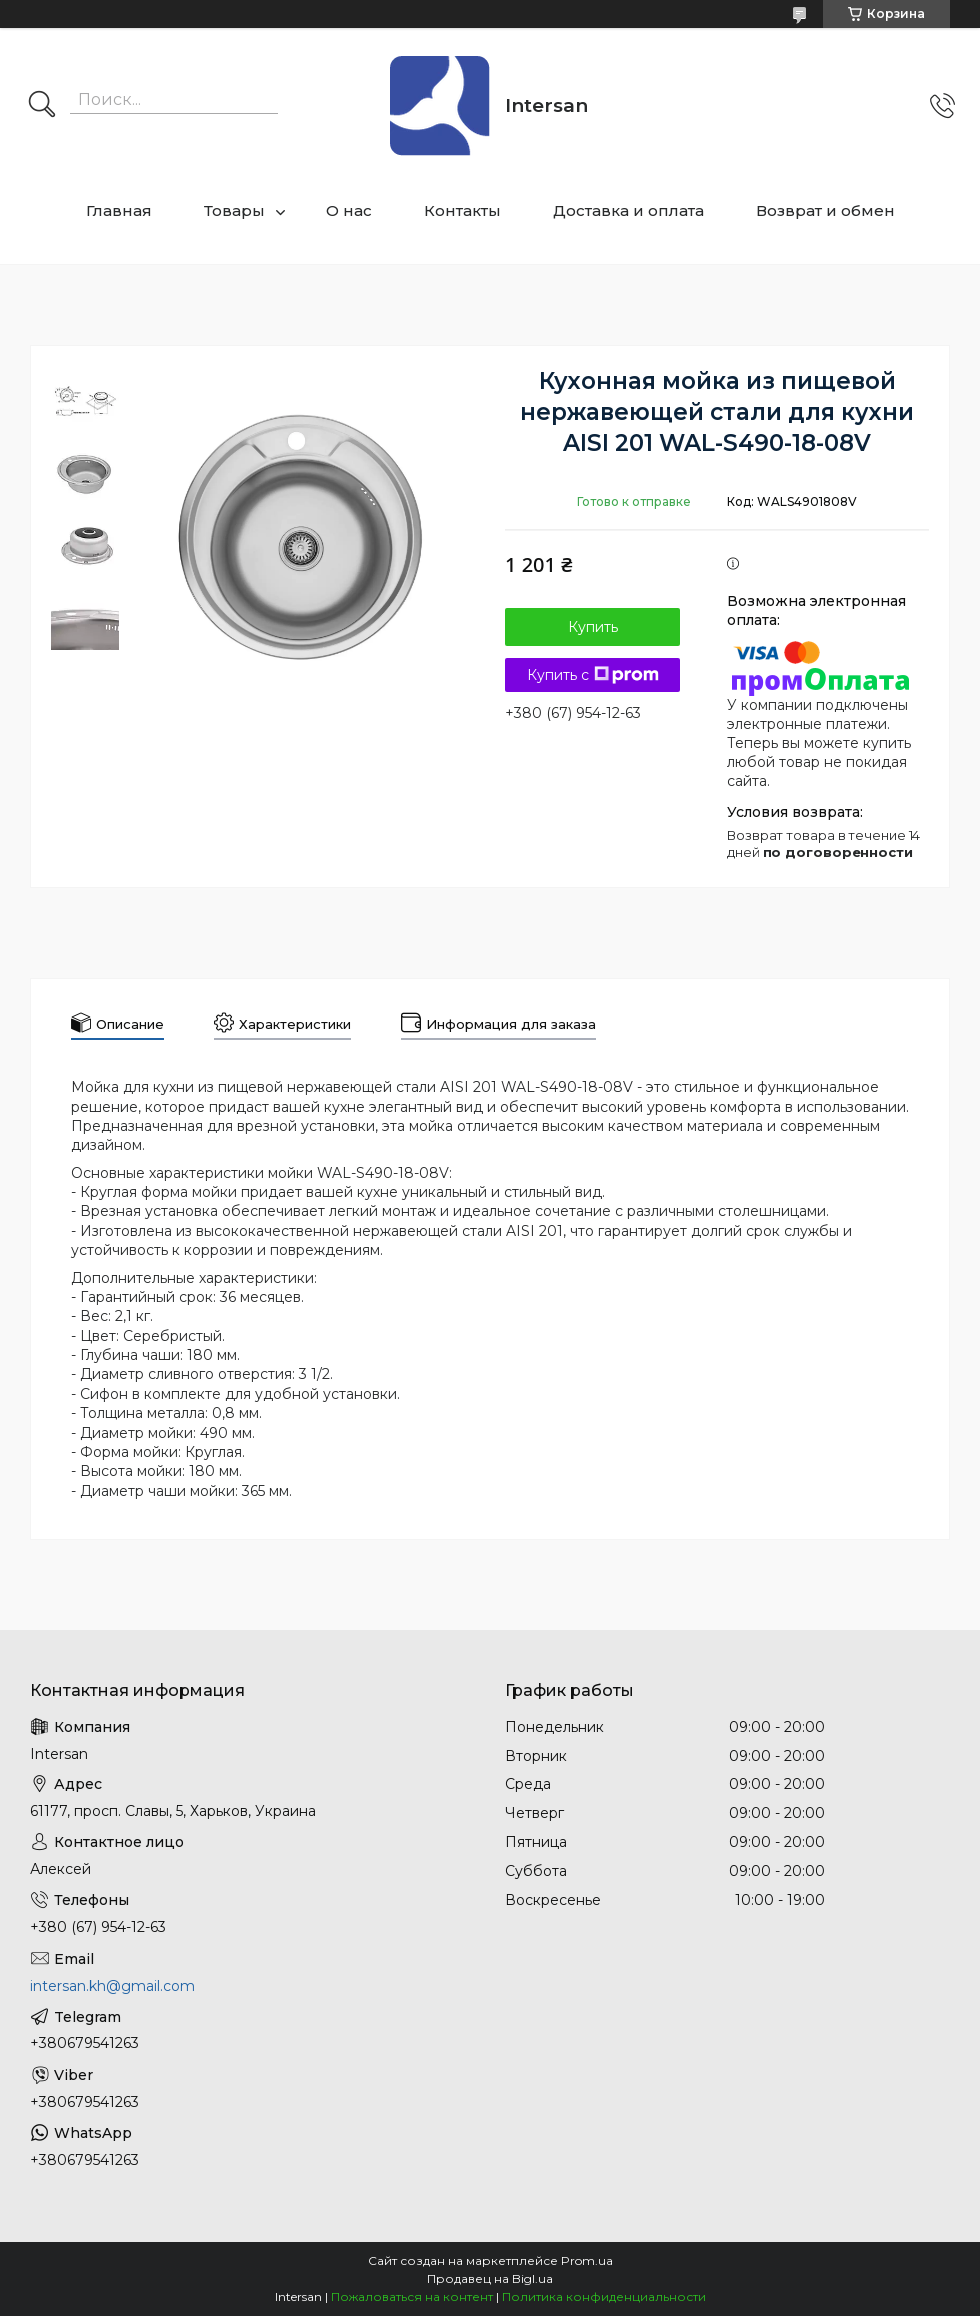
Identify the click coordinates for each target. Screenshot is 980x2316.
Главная (119, 210)
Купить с (593, 675)
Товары (234, 210)
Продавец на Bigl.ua (490, 2278)
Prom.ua (587, 2260)
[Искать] (42, 106)
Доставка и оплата (628, 210)
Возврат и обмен (825, 210)
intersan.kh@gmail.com (112, 1986)
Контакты (462, 210)
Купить (593, 627)
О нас (349, 210)
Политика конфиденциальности (604, 2296)
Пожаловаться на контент (412, 2296)
